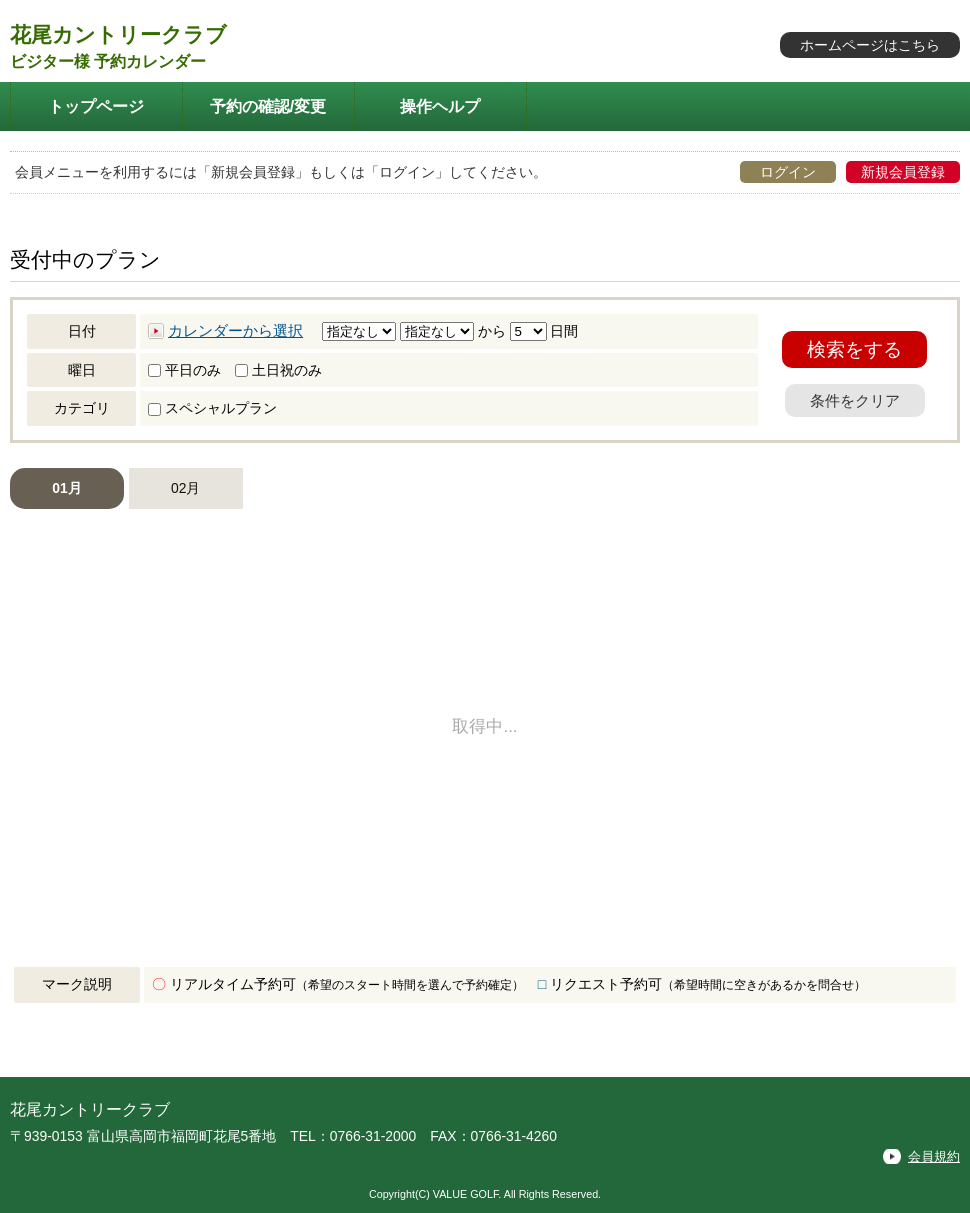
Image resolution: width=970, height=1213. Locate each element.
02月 (185, 488)
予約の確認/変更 (268, 106)
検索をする (854, 349)
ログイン (788, 172)
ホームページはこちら (870, 45)
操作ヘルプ (440, 106)
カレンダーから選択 (235, 331)
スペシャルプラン (212, 408)
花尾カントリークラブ (118, 34)
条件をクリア (855, 400)
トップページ (96, 106)
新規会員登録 (903, 172)
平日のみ (184, 370)
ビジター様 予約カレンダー (108, 61)
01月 (66, 488)
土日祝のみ (278, 370)
